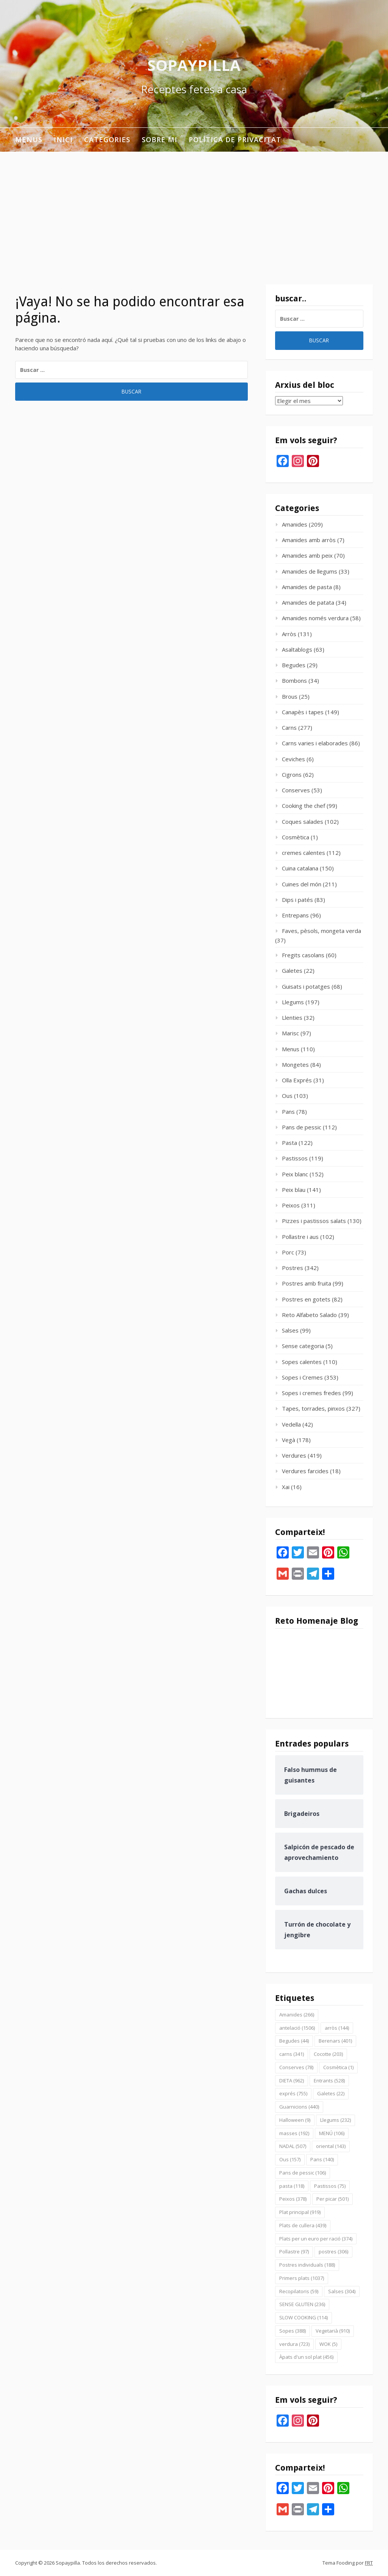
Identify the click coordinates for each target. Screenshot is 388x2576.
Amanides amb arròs (309, 540)
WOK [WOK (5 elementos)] (328, 2344)
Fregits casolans (303, 955)
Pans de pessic (301, 1127)
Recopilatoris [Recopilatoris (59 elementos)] (298, 2291)
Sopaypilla (194, 65)
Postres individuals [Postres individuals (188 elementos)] (307, 2264)
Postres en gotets (306, 1299)
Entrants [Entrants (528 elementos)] (329, 2080)
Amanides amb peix (307, 555)
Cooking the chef (303, 805)
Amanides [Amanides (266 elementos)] (296, 2014)
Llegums (293, 1002)
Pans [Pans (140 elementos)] (322, 2159)
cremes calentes (303, 852)
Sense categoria (303, 1346)
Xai (285, 1487)
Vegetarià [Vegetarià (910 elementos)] (333, 2330)
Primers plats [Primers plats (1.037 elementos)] (301, 2278)
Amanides (294, 524)
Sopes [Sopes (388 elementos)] (292, 2330)
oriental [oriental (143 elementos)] (331, 2146)
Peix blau (293, 1189)
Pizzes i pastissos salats (314, 1221)
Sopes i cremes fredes (311, 1393)
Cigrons (292, 774)
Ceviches (293, 759)
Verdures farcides (305, 1471)
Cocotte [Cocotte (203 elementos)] (328, 2054)
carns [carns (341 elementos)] (291, 2054)
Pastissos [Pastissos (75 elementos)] (330, 2185)
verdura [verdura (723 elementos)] (294, 2344)
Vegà (288, 1440)
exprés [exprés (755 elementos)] (293, 2093)
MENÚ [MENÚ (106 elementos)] (331, 2133)
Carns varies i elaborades (315, 743)
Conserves (296, 790)
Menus (28, 139)
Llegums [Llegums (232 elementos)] (335, 2120)
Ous (287, 1095)
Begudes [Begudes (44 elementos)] (294, 2040)
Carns (289, 727)
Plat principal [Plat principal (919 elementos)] (300, 2212)
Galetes (292, 970)
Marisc (290, 1033)
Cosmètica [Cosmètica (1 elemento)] (338, 2067)
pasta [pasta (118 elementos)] (291, 2185)
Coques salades (302, 821)
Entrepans (295, 915)
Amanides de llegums (309, 571)
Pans (288, 1111)
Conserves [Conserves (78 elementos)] (296, 2067)
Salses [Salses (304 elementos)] (341, 2291)
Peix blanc (295, 1174)
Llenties (292, 1017)
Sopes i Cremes (302, 1377)
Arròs (289, 634)
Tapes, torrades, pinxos (313, 1408)
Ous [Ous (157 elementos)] (289, 2159)
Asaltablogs (297, 649)
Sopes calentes (302, 1362)
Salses (290, 1330)
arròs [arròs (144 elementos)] (337, 2027)
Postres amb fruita (306, 1283)
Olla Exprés (297, 1080)
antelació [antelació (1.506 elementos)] (297, 2027)
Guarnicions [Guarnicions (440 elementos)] (299, 2106)
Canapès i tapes (303, 712)
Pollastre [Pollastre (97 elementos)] (294, 2251)
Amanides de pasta (307, 587)
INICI (63, 139)
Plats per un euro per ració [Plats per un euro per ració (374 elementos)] (315, 2238)
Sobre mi (159, 139)
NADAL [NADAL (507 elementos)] (292, 2146)
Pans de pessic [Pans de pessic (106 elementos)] (302, 2172)
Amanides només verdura (315, 618)
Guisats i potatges (306, 986)
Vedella (291, 1424)
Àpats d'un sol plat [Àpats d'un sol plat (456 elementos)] (306, 2356)
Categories (107, 139)
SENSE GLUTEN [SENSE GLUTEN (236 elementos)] (302, 2304)
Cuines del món (301, 884)
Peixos (291, 1205)
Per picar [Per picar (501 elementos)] (332, 2198)
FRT (369, 2562)
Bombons (294, 680)
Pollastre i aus (300, 1236)
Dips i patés (297, 899)
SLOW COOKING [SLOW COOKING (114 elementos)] (303, 2317)
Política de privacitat (235, 139)
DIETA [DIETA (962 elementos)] (291, 2080)
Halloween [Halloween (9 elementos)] (294, 2120)
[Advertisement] (194, 208)
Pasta (289, 1142)
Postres (292, 1268)
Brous (289, 696)
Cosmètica (295, 837)
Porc (288, 1252)
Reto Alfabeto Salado (309, 1315)
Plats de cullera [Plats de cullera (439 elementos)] (302, 2225)
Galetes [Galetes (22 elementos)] (330, 2093)
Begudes (293, 665)
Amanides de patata (308, 602)
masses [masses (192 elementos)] (294, 2133)
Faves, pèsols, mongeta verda (321, 930)
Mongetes (295, 1064)
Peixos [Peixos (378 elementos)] (293, 2198)
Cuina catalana (300, 868)
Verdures (294, 1455)
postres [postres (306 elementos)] (333, 2251)
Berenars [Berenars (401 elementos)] (335, 2040)
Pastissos (295, 1158)
